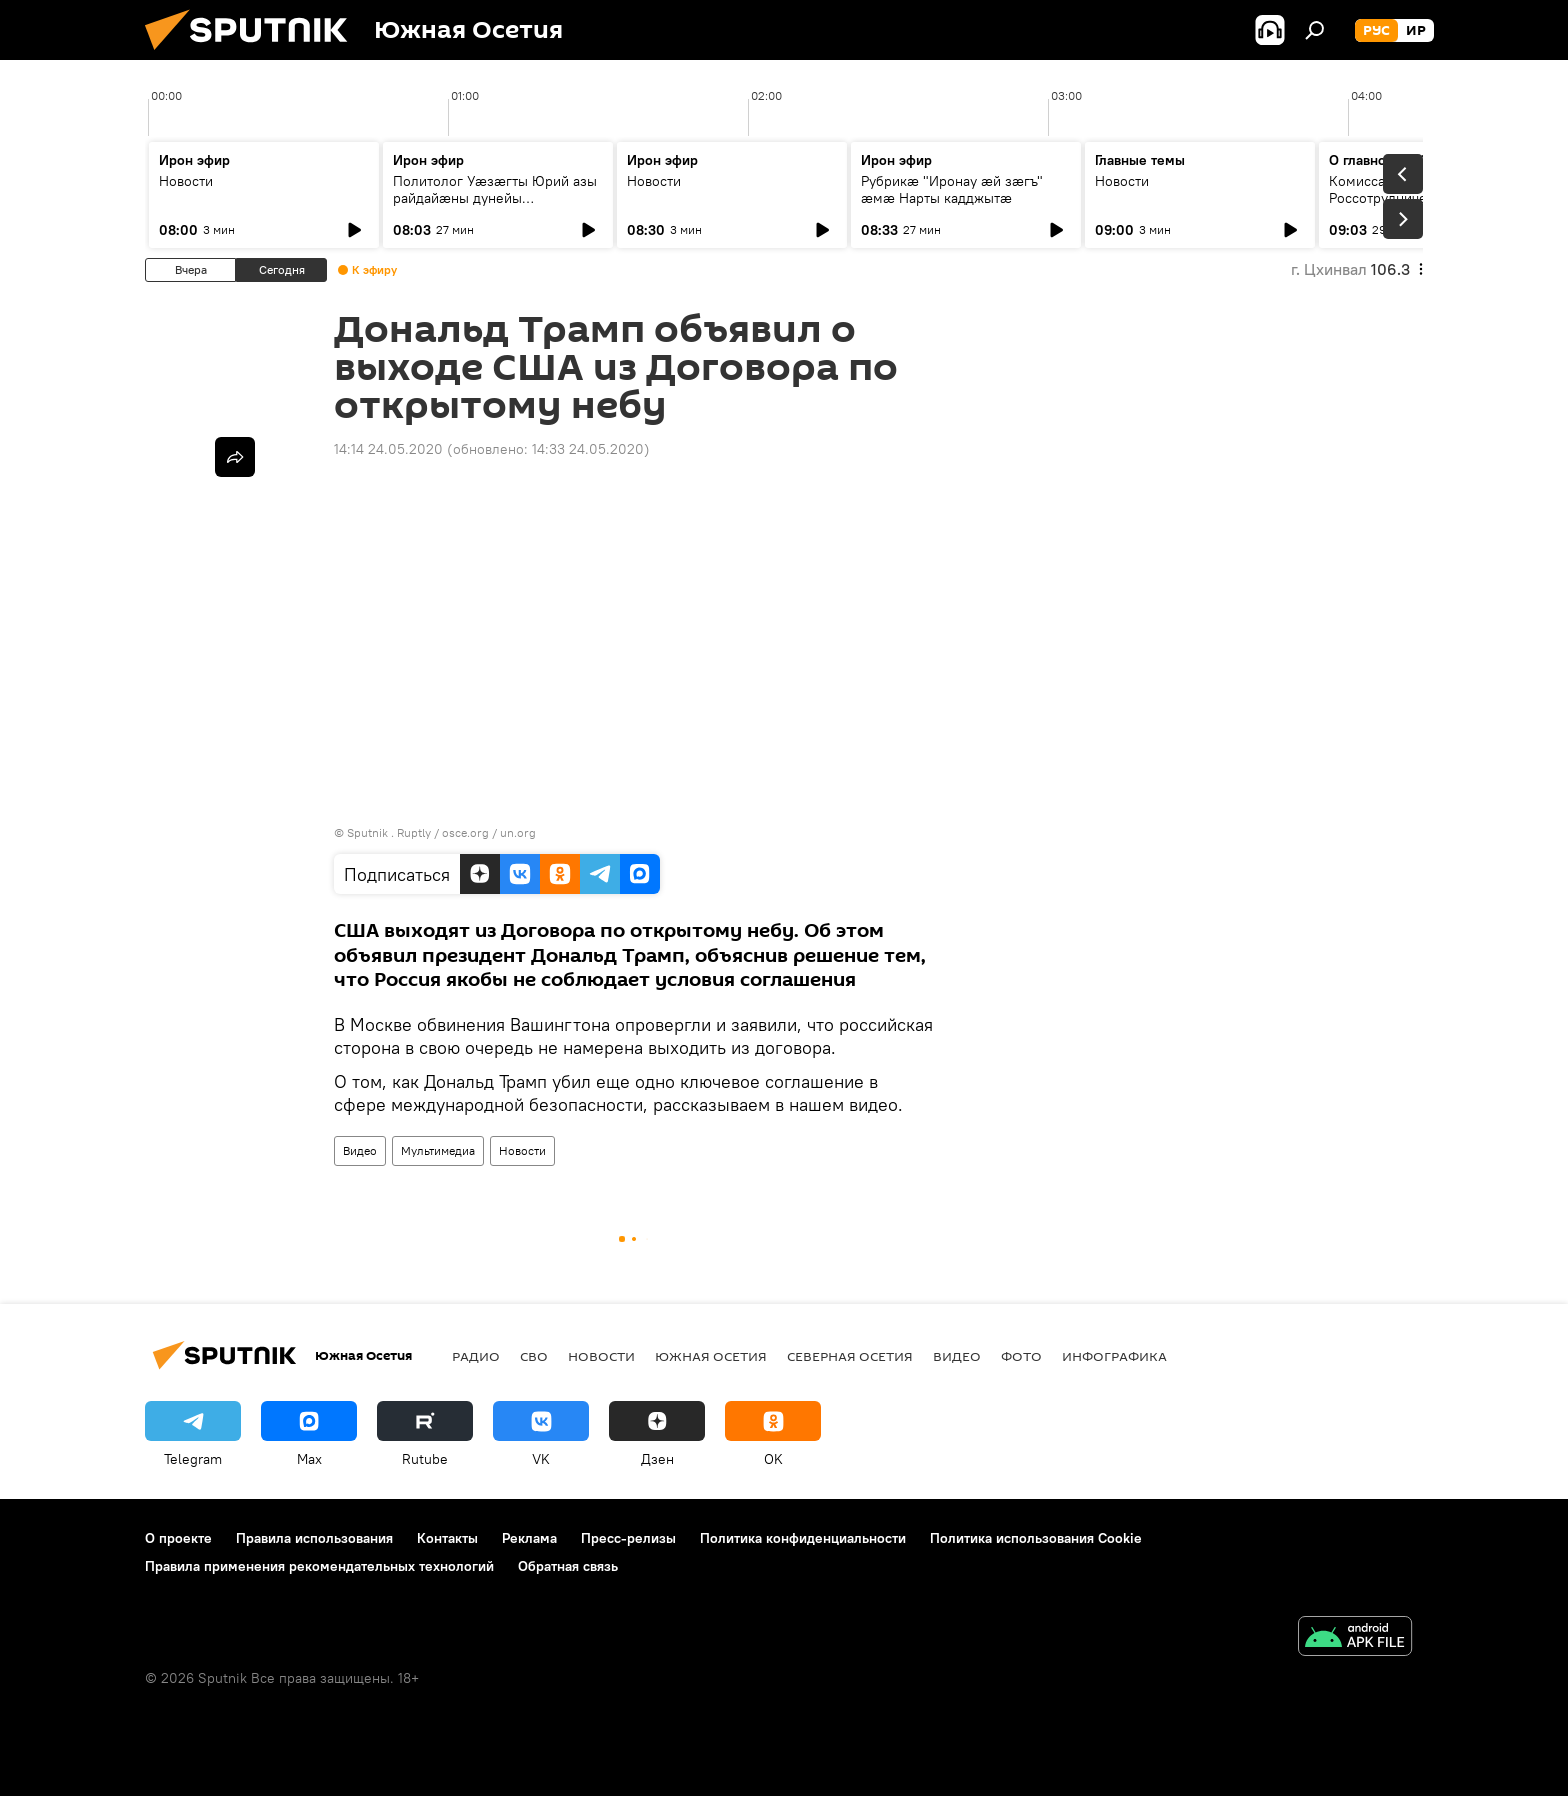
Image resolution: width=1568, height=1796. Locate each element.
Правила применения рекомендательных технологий (319, 1566)
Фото (1021, 1356)
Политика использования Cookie (1036, 1538)
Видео (360, 1150)
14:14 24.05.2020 (388, 449)
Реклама (529, 1538)
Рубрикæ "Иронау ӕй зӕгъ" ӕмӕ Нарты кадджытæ (952, 189)
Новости (186, 181)
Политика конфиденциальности (803, 1538)
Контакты (447, 1538)
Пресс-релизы (628, 1538)
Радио (476, 1356)
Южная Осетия (711, 1356)
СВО (534, 1356)
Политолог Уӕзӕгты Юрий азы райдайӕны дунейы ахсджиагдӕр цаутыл (495, 198)
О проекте (178, 1538)
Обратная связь (568, 1566)
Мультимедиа (438, 1150)
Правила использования (314, 1538)
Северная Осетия (850, 1356)
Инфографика (1114, 1356)
